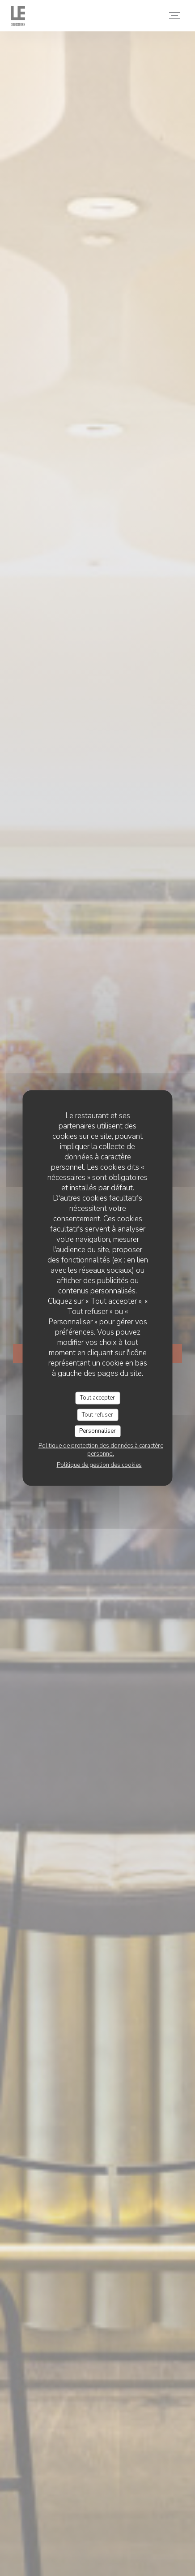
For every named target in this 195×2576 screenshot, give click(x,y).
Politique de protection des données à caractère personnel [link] (100, 1449)
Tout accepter (97, 1398)
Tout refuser (97, 1414)
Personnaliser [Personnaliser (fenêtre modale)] (97, 1431)
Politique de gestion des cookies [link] (99, 1465)
